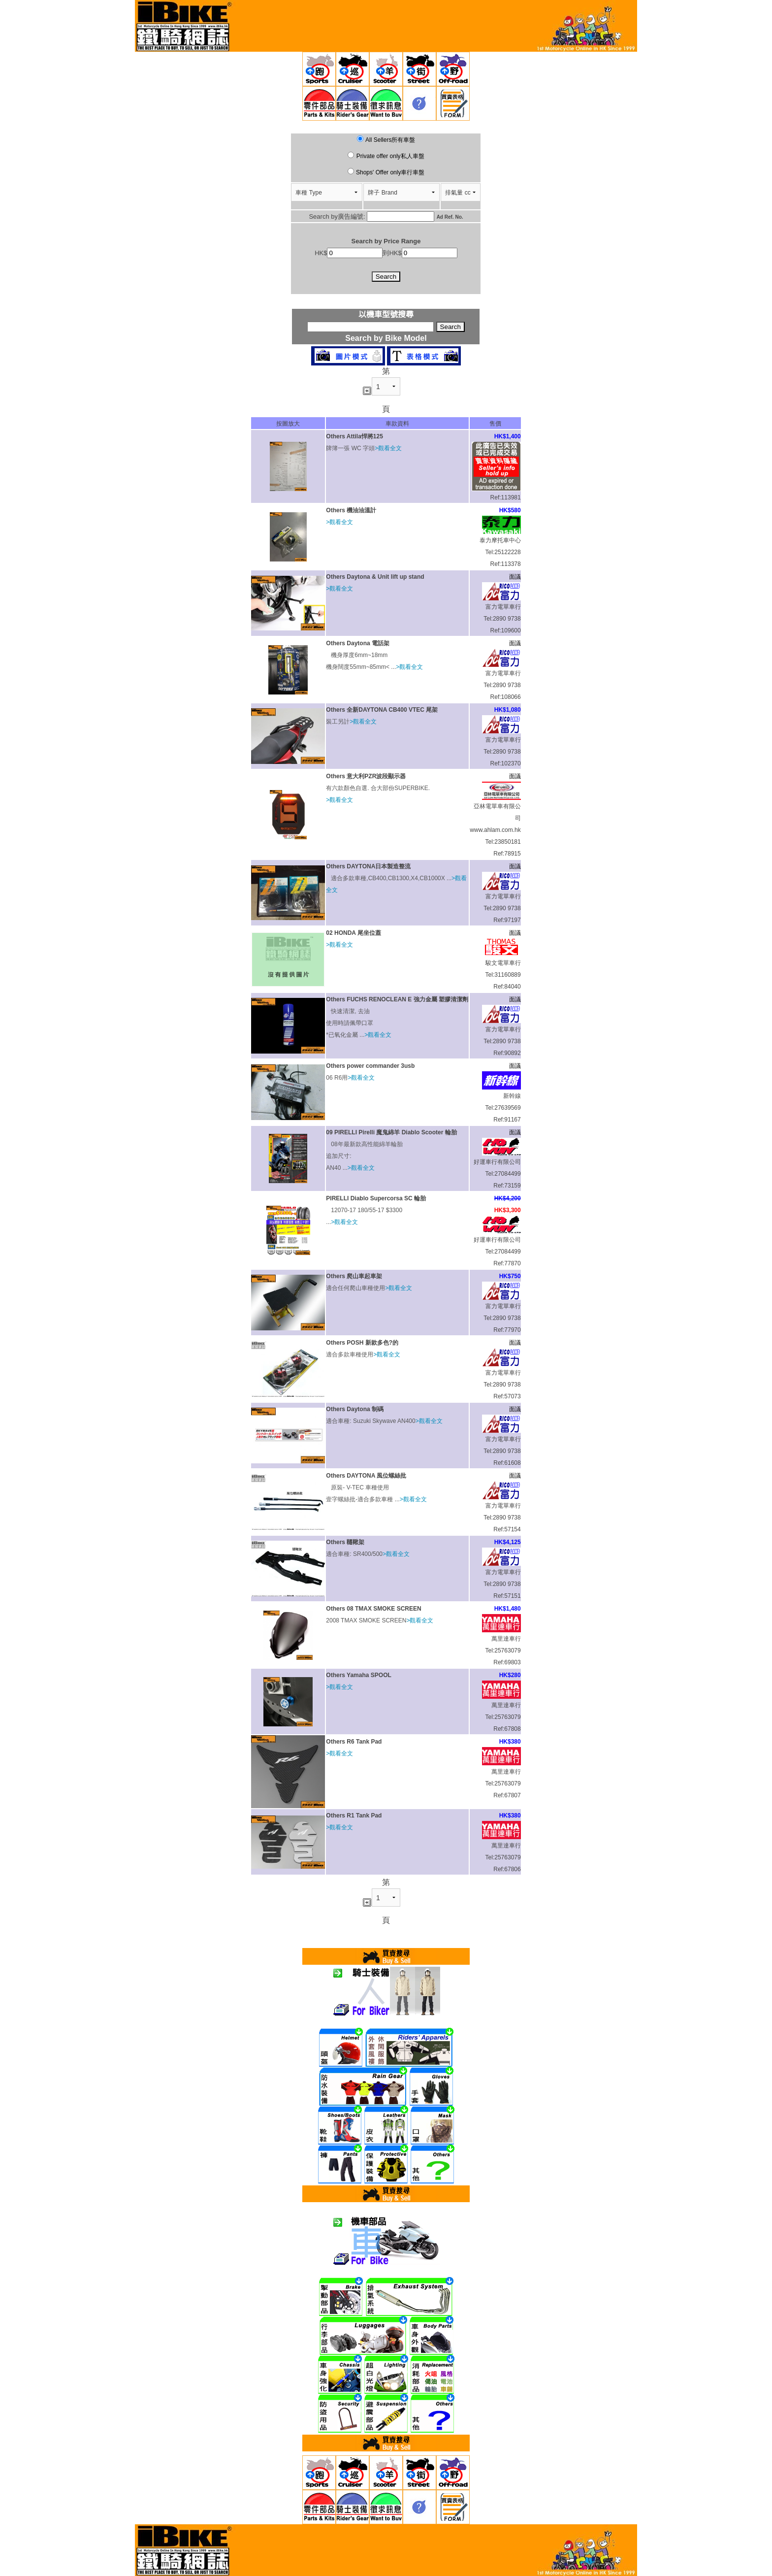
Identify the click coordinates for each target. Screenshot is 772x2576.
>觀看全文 (388, 448)
